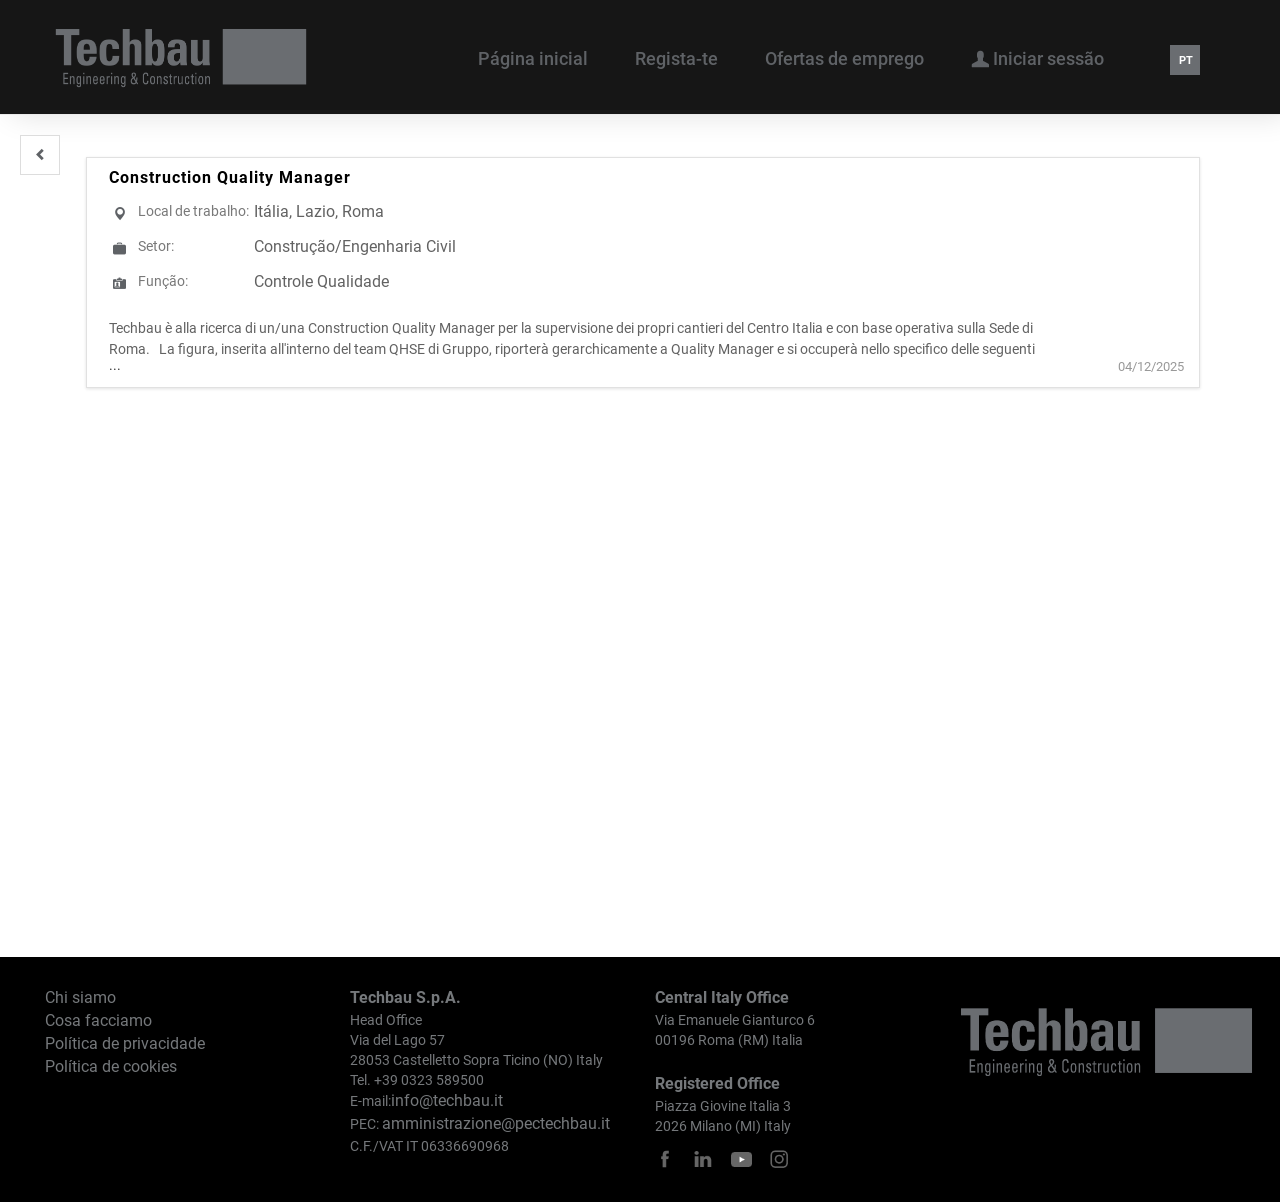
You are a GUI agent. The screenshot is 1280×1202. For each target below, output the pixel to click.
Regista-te (676, 58)
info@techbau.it (447, 1100)
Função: (163, 281)
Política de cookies (111, 1066)
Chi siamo (80, 997)
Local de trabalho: (193, 211)
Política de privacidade (125, 1043)
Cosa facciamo (98, 1020)
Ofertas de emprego (844, 58)
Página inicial (533, 58)
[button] (40, 155)
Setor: (156, 246)
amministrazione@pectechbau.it (496, 1123)
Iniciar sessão (1037, 57)
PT (1186, 60)
